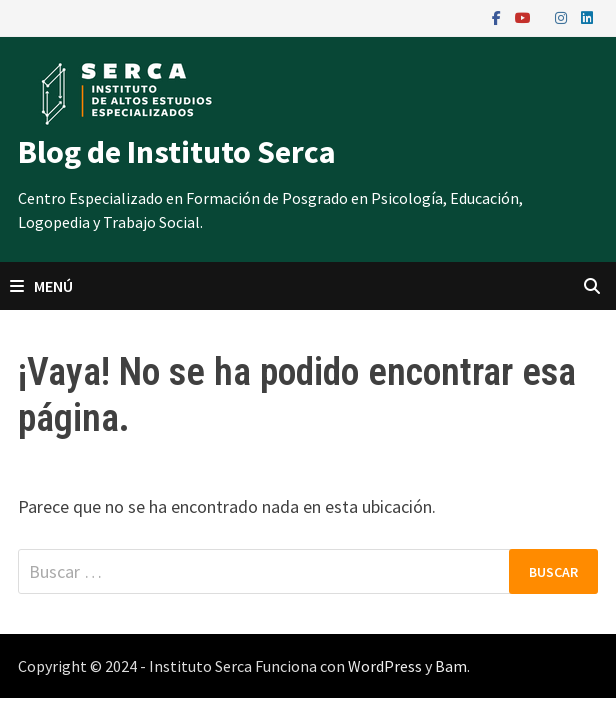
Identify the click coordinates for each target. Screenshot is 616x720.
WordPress (385, 666)
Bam (451, 666)
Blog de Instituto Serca (177, 152)
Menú (41, 286)
